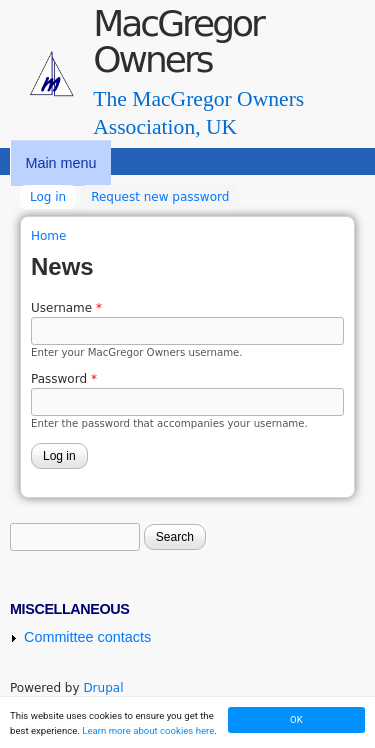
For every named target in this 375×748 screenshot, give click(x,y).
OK (296, 719)
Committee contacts (87, 637)
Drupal (103, 688)
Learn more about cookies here (148, 730)
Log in (53, 194)
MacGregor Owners (178, 41)
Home (48, 236)
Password (64, 379)
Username (66, 308)
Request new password (160, 197)
